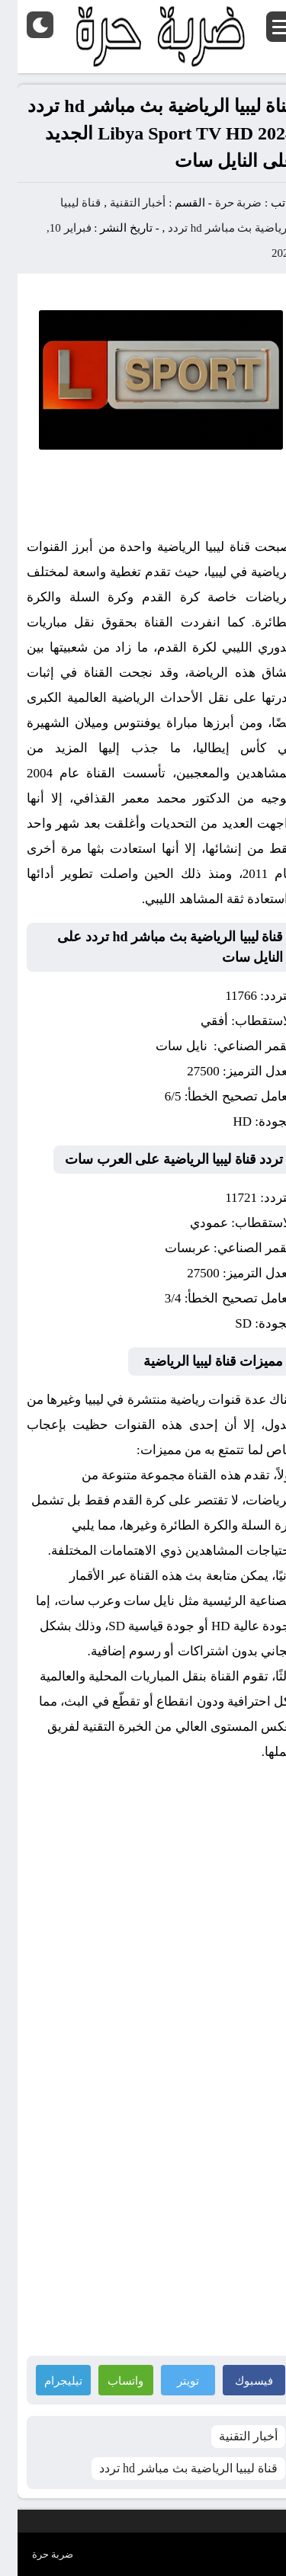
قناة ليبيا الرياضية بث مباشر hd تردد (171, 2468)
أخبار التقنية (120, 203)
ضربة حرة (219, 203)
